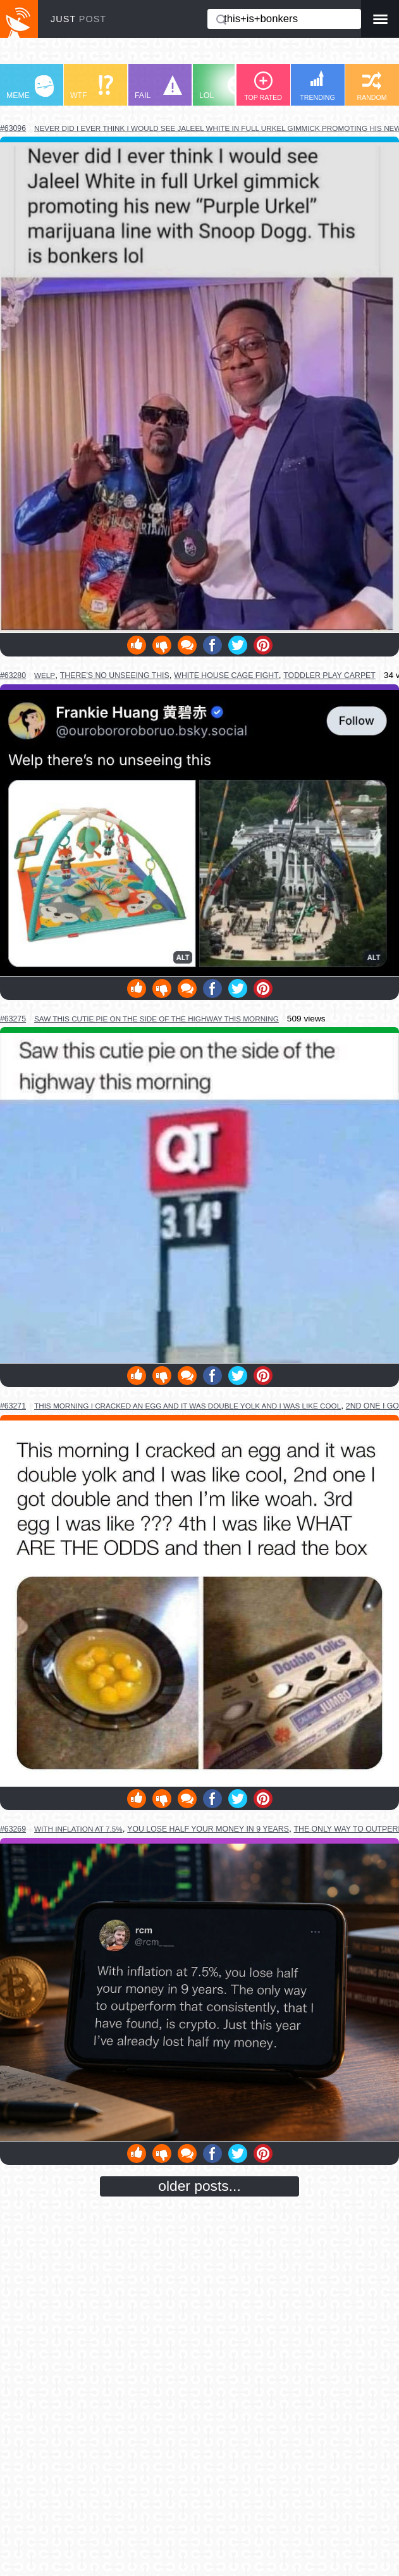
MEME (30, 87)
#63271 (13, 1406)
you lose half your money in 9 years (208, 1829)
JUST (78, 19)
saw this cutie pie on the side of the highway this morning (156, 1018)
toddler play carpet (329, 675)
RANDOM (371, 86)
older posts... (199, 2186)
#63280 (13, 675)
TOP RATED (263, 86)
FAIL (158, 87)
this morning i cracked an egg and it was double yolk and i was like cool (187, 1406)
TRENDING (317, 85)
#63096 (13, 128)
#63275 (13, 1018)
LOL (223, 87)
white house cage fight (226, 675)
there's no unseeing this (114, 675)
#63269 (13, 1829)
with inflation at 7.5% (78, 1829)
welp (44, 675)
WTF (91, 87)
